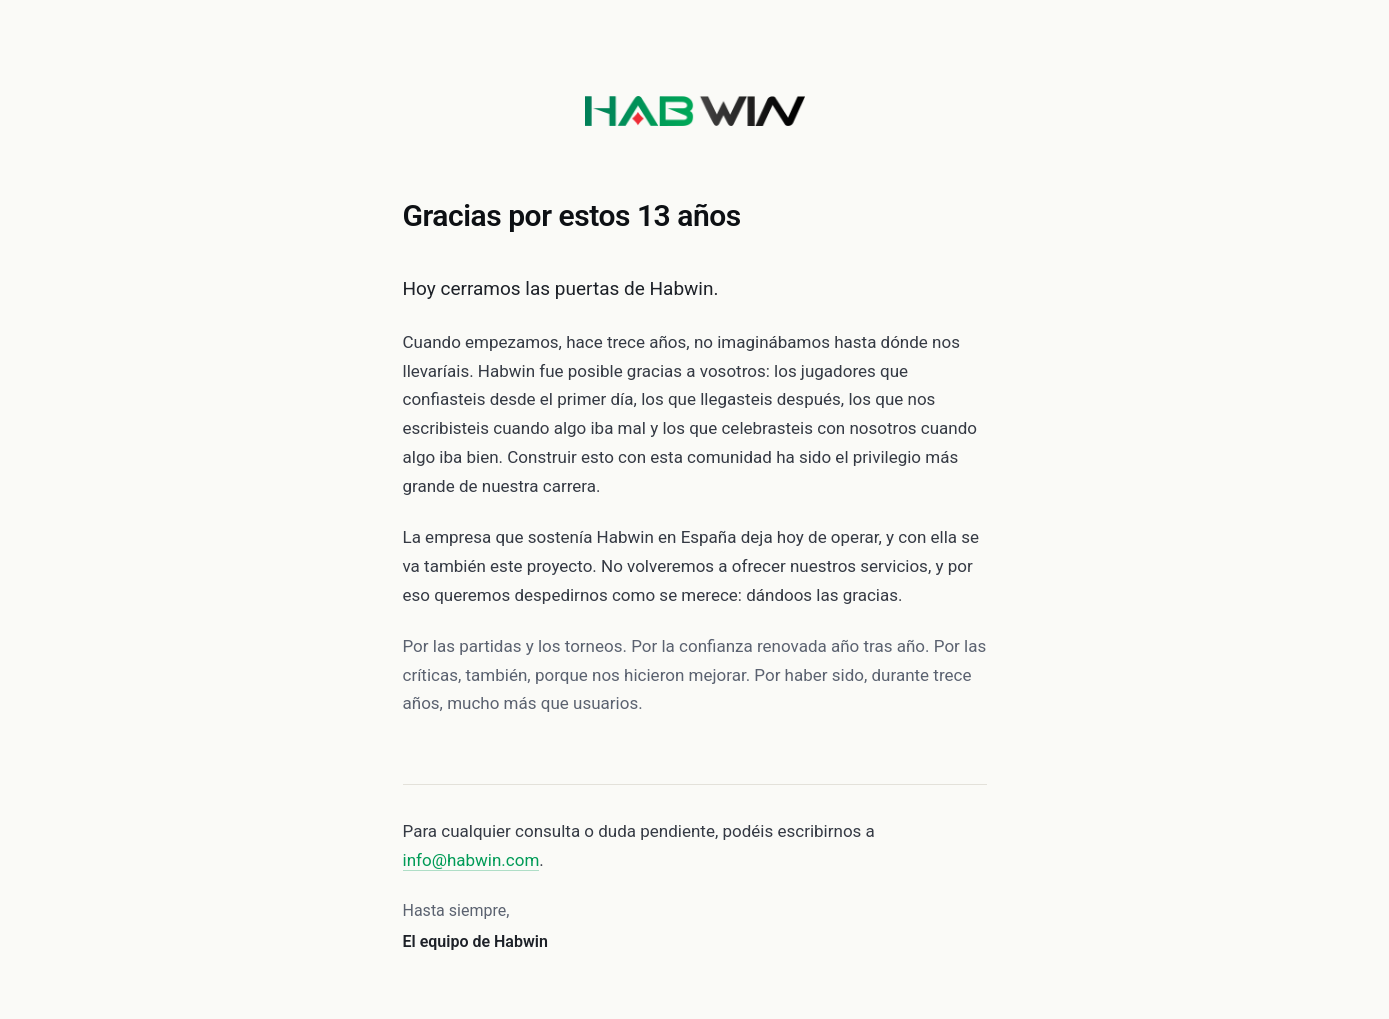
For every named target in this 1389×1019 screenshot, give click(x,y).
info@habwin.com (471, 860)
